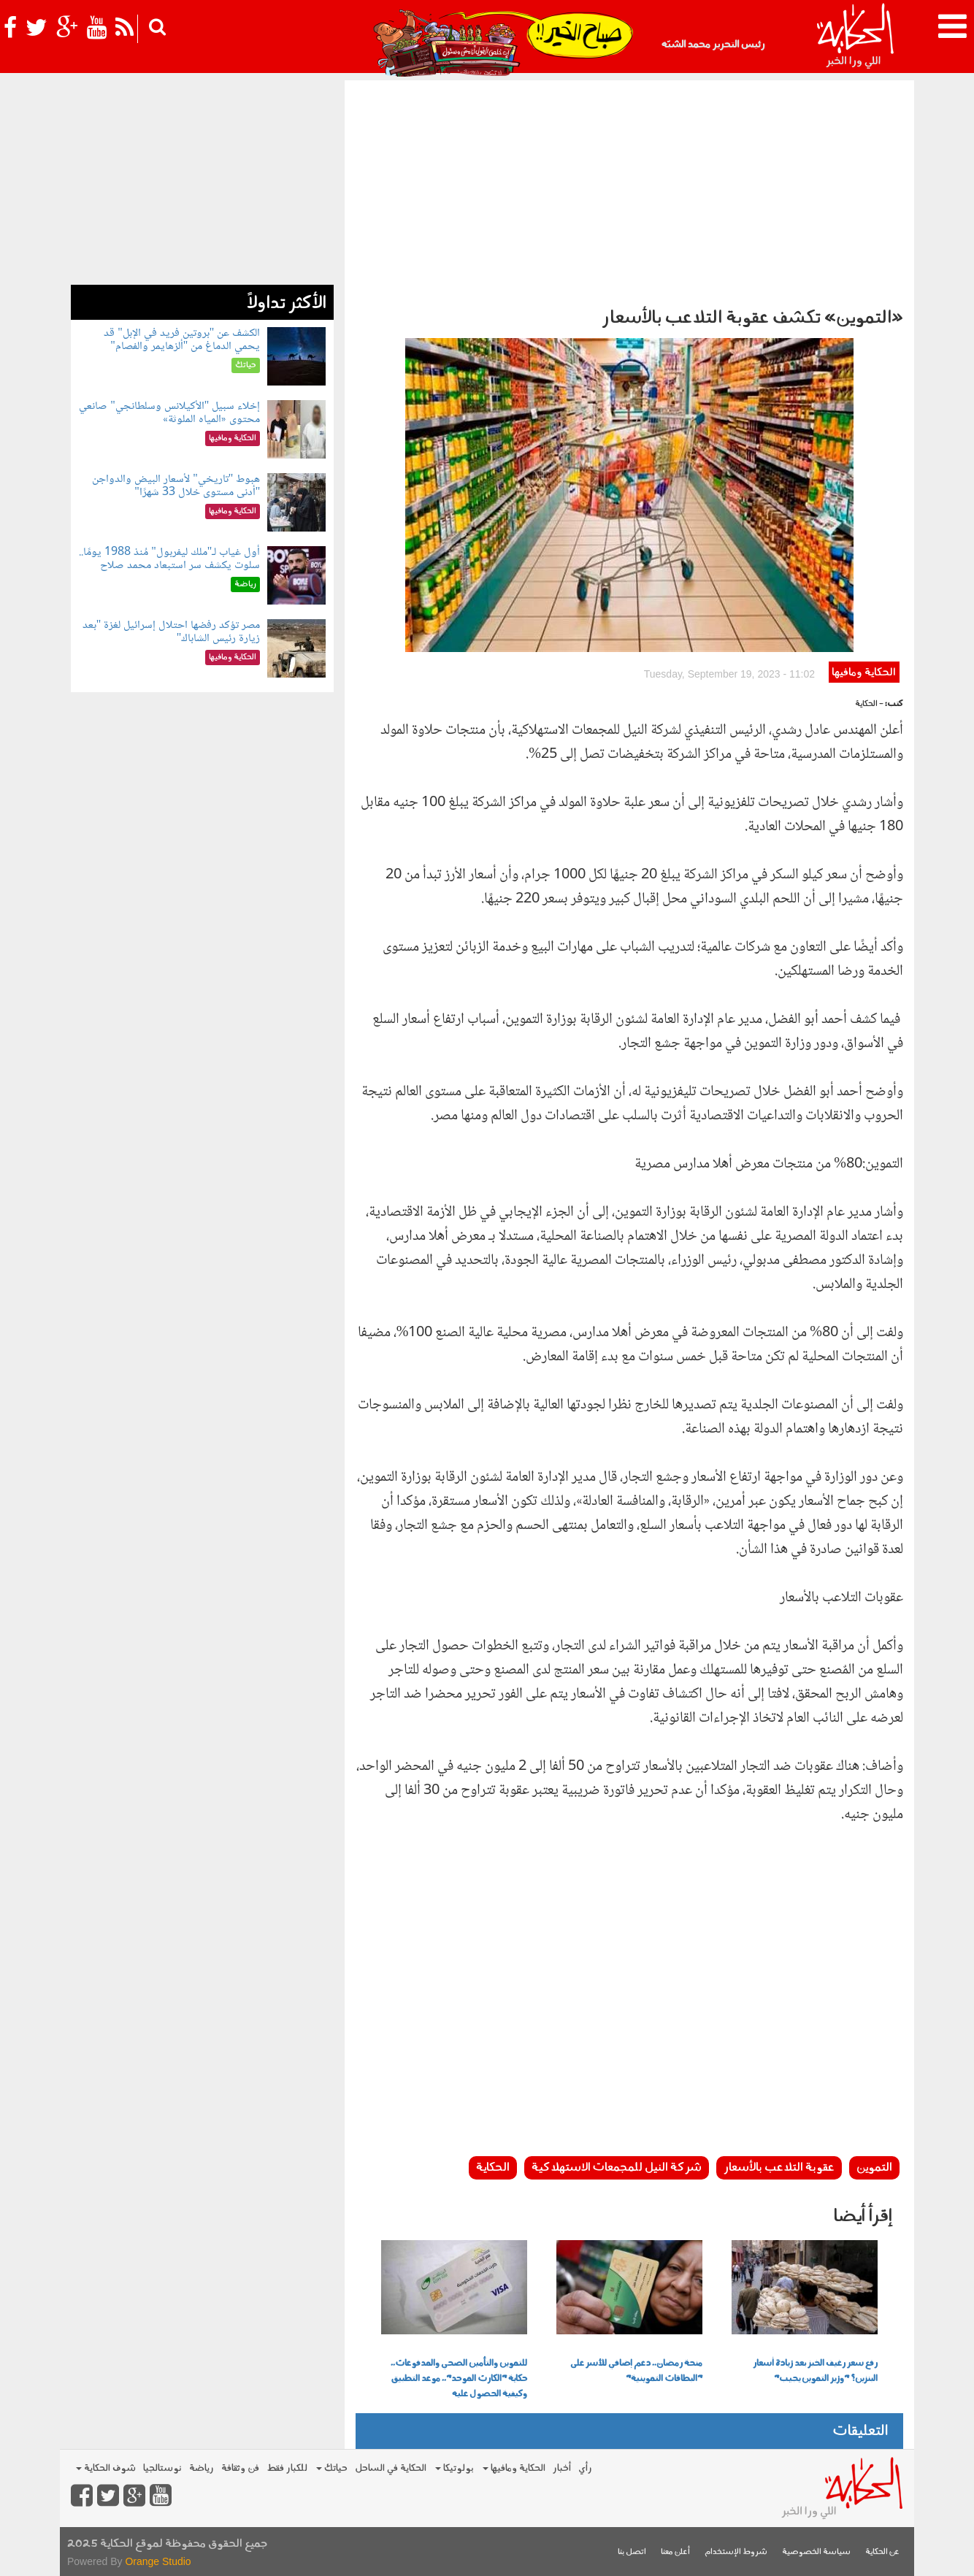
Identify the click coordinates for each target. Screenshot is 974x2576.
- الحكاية (869, 704)
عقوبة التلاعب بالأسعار (779, 2168)
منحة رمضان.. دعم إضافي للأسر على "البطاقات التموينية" (636, 2371)
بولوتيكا (454, 2468)
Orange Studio (158, 2561)
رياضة (201, 2468)
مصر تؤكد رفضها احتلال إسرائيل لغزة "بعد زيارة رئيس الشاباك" (172, 632)
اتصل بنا (632, 2552)
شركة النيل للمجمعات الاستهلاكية (617, 2168)
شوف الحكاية (106, 2468)
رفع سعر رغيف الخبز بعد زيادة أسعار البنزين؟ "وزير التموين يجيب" (815, 2371)
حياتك (332, 2468)
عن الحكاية (882, 2552)
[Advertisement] (629, 190)
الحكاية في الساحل (390, 2468)
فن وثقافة (240, 2468)
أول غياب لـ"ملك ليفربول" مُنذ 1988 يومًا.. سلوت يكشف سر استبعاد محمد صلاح (169, 559)
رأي (585, 2468)
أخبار (562, 2468)
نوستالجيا (162, 2468)
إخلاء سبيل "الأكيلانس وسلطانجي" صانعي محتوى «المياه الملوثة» (169, 412)
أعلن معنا (675, 2552)
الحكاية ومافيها (864, 673)
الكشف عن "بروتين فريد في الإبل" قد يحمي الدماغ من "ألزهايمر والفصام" (182, 339)
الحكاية (493, 2168)
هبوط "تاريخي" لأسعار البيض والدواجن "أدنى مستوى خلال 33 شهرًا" (176, 485)
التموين (874, 2168)
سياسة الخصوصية (816, 2552)
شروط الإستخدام (736, 2552)
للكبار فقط (286, 2468)
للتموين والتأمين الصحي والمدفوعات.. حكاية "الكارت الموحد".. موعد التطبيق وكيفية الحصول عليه (459, 2379)
